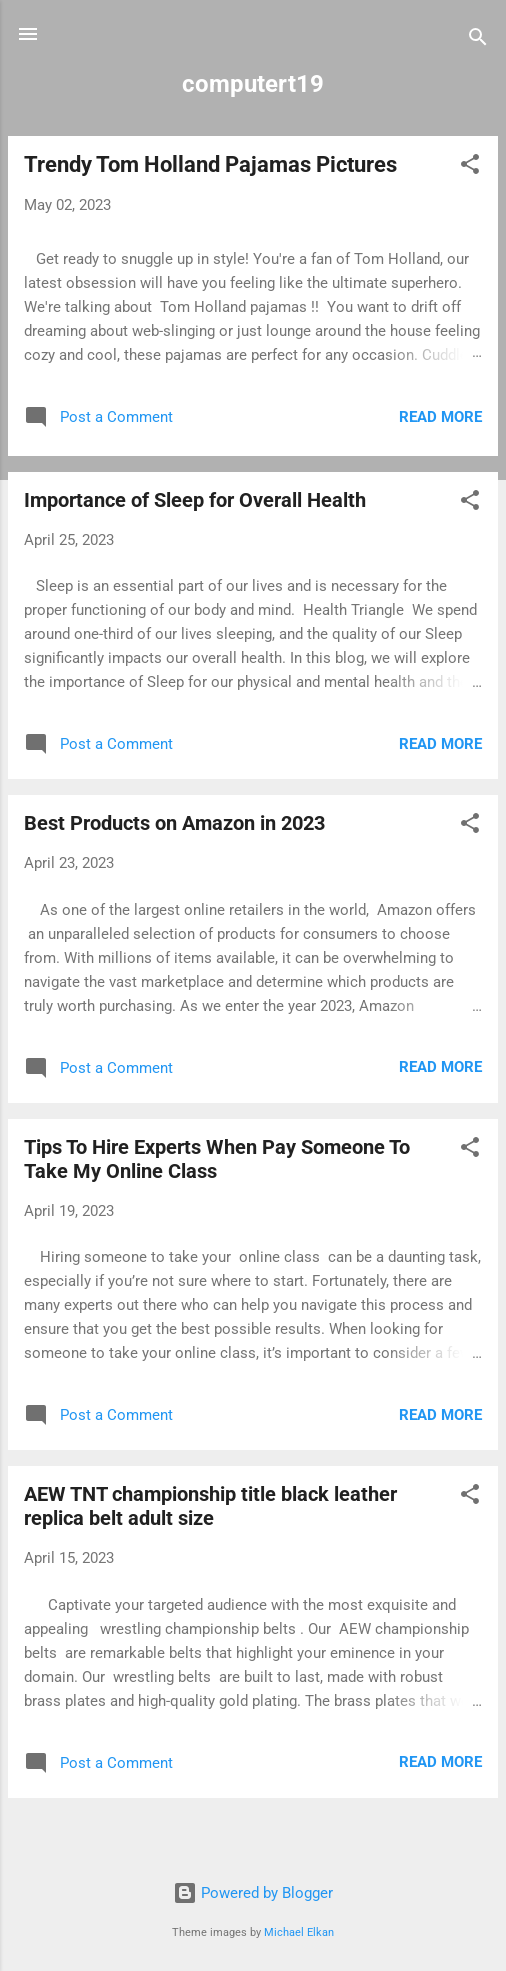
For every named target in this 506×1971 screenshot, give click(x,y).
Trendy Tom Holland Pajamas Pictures (210, 164)
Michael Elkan (299, 1932)
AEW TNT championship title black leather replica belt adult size (210, 1506)
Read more (440, 417)
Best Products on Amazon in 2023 (174, 823)
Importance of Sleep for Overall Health (195, 500)
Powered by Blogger (253, 1893)
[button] (470, 167)
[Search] (478, 40)
